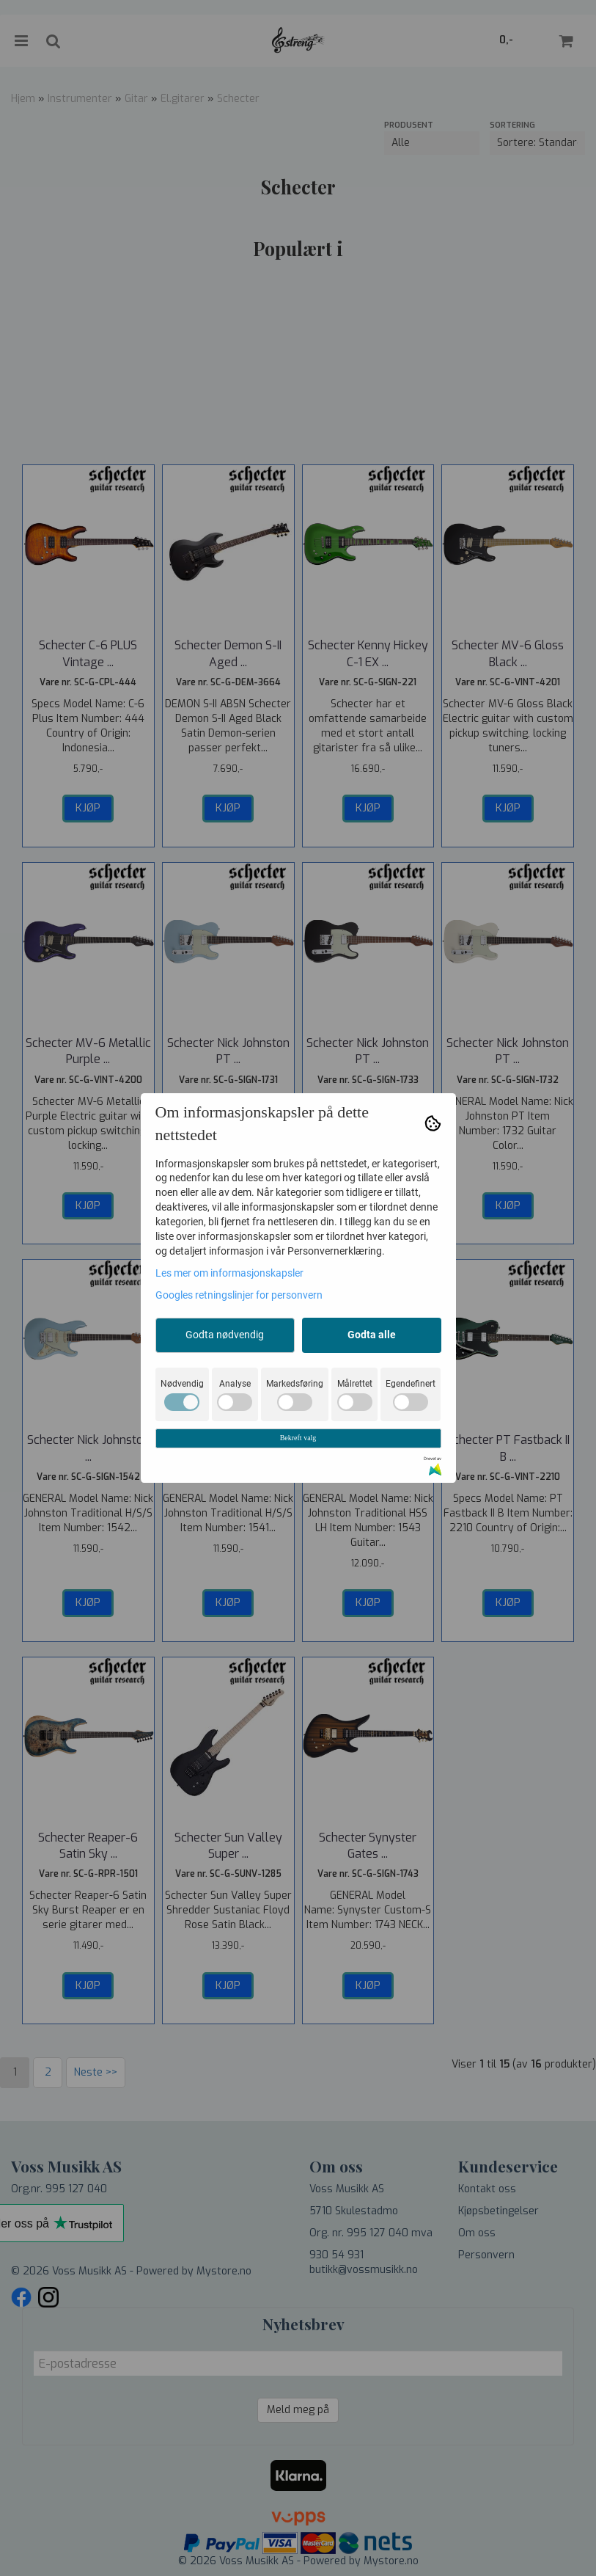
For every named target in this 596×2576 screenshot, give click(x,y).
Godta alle (371, 1334)
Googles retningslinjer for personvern (239, 1295)
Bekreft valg (298, 1438)
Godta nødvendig (224, 1334)
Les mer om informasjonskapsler (229, 1273)
